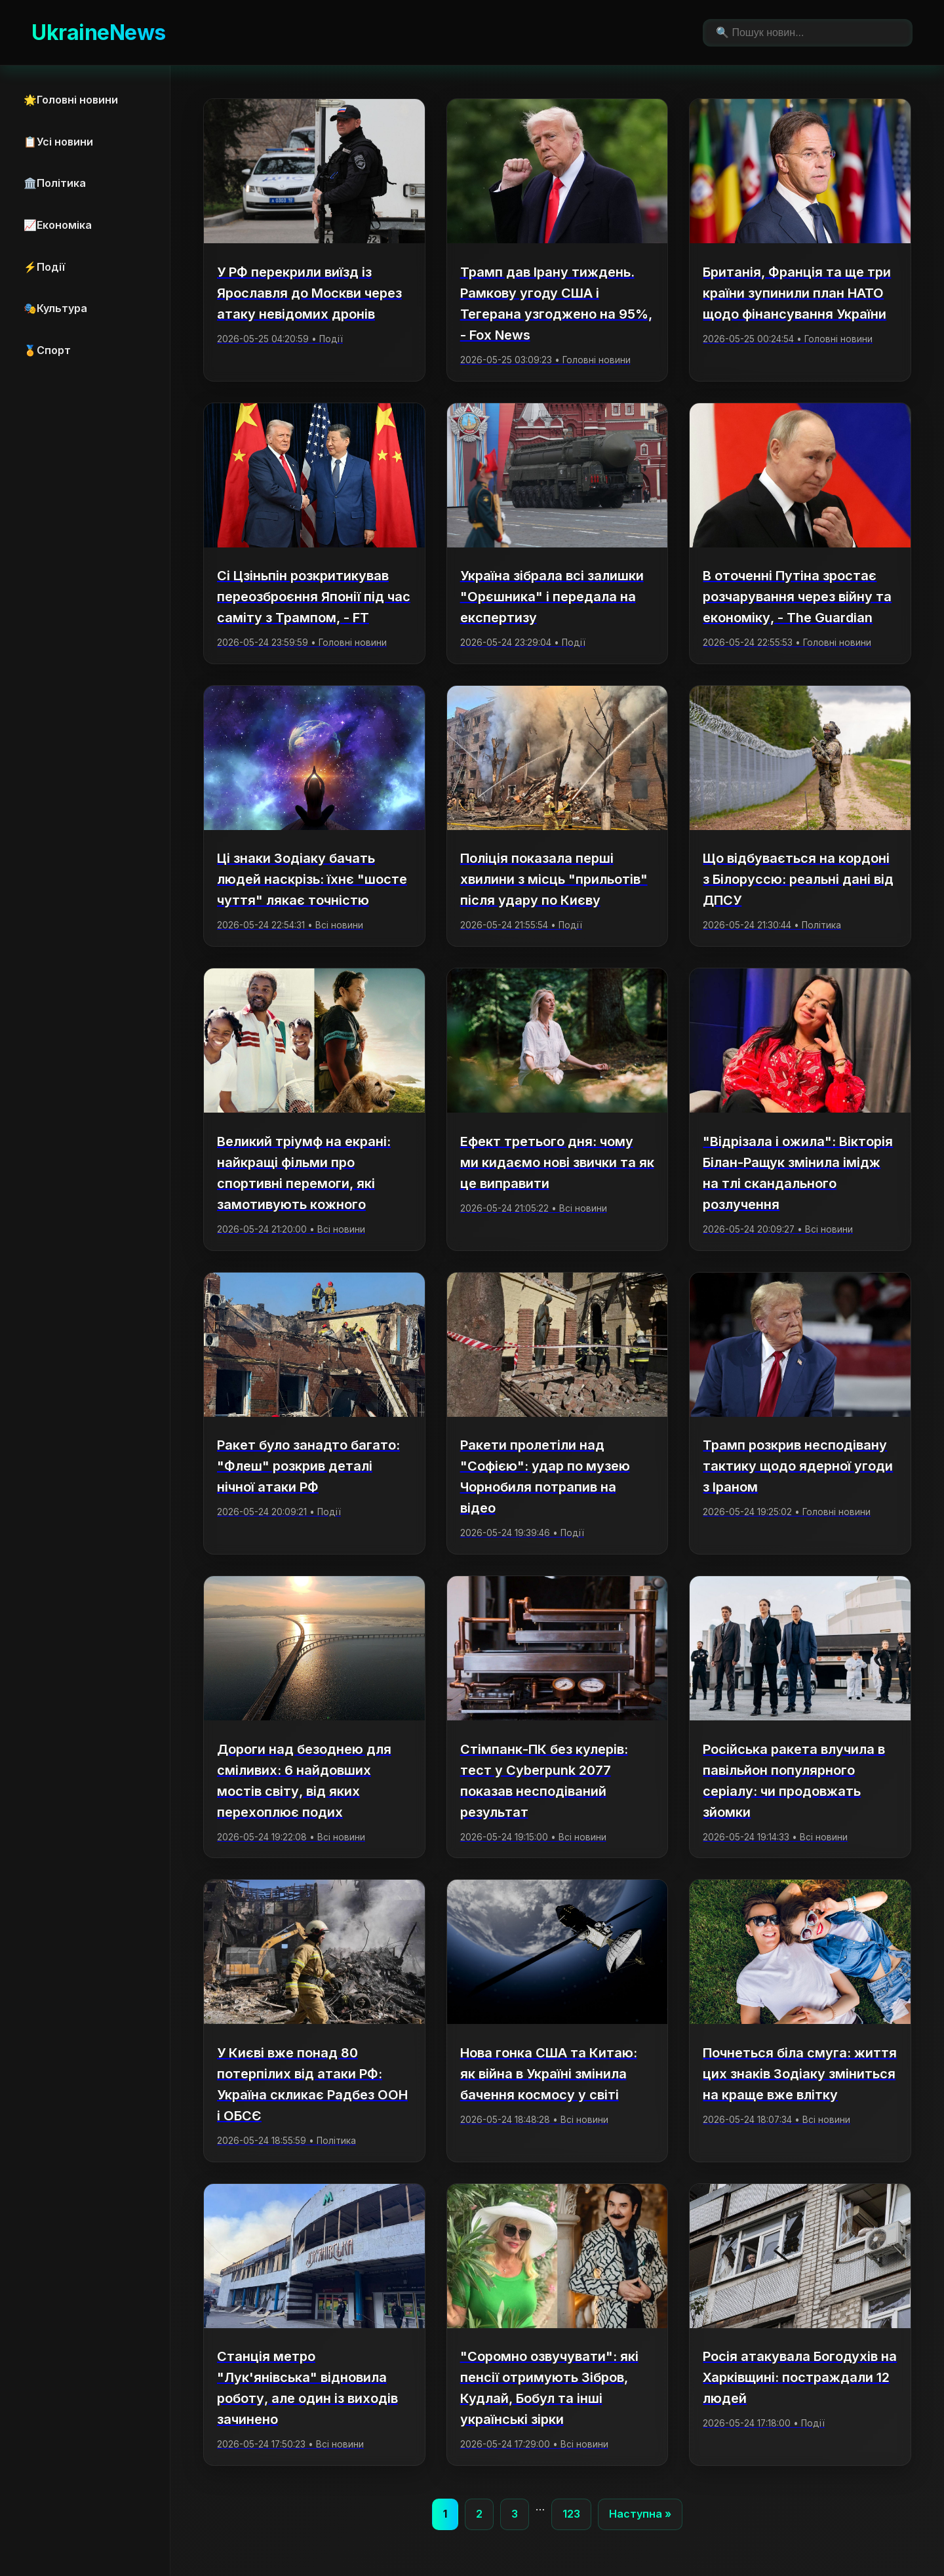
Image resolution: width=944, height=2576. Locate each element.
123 (571, 2513)
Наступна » (640, 2513)
